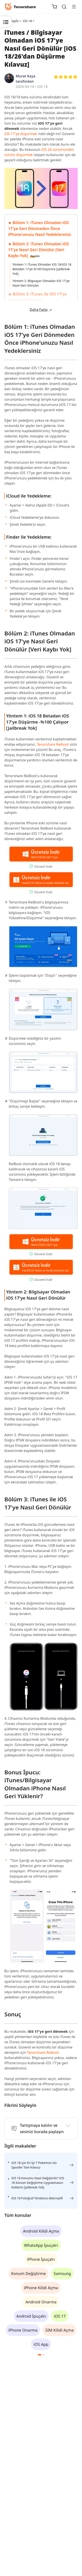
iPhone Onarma (22, 2330)
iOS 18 (42, 86)
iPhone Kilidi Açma (41, 2287)
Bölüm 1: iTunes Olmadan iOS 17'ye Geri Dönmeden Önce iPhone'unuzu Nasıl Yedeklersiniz (39, 228)
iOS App (41, 2344)
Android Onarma (41, 2301)
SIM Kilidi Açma (59, 2330)
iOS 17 (60, 2316)
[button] (39, 2354)
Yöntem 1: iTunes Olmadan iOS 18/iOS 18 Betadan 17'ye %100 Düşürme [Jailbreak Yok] (41, 269)
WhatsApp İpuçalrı (41, 2245)
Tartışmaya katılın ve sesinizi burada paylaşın (42, 2128)
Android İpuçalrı (31, 2316)
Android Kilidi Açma (41, 2231)
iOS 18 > (29, 21)
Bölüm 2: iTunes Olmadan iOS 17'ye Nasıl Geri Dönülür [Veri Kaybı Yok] (38, 249)
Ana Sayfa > (12, 21)
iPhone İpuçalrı (41, 2259)
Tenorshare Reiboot (53, 744)
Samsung (62, 2273)
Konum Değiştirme (28, 2273)
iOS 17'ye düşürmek (20, 133)
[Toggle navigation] (72, 6)
